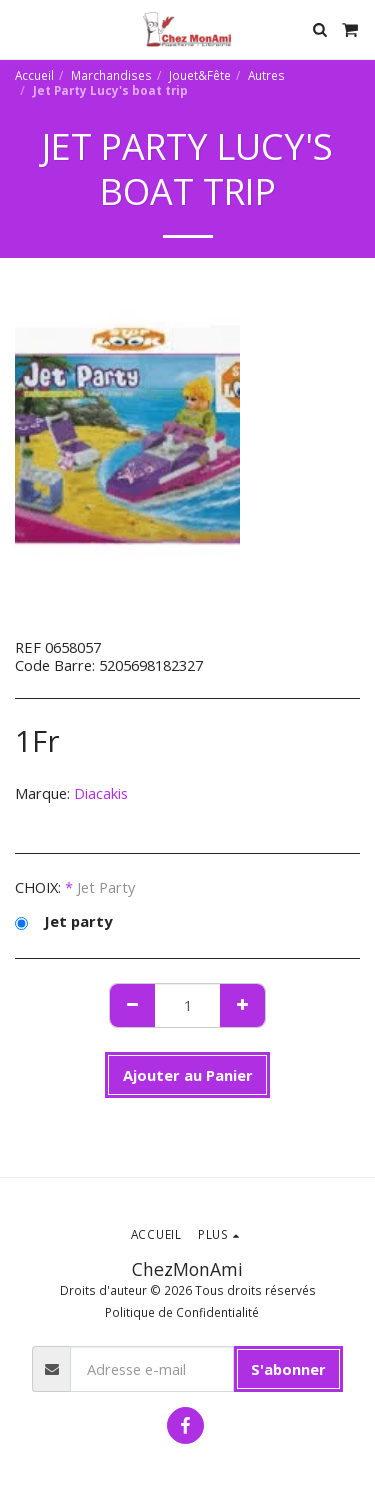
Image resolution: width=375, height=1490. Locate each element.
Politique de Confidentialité (182, 1312)
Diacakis (101, 793)
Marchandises (111, 75)
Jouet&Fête (200, 75)
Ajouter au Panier (188, 1075)
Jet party (63, 921)
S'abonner (288, 1369)
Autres (266, 75)
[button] (22, 28)
